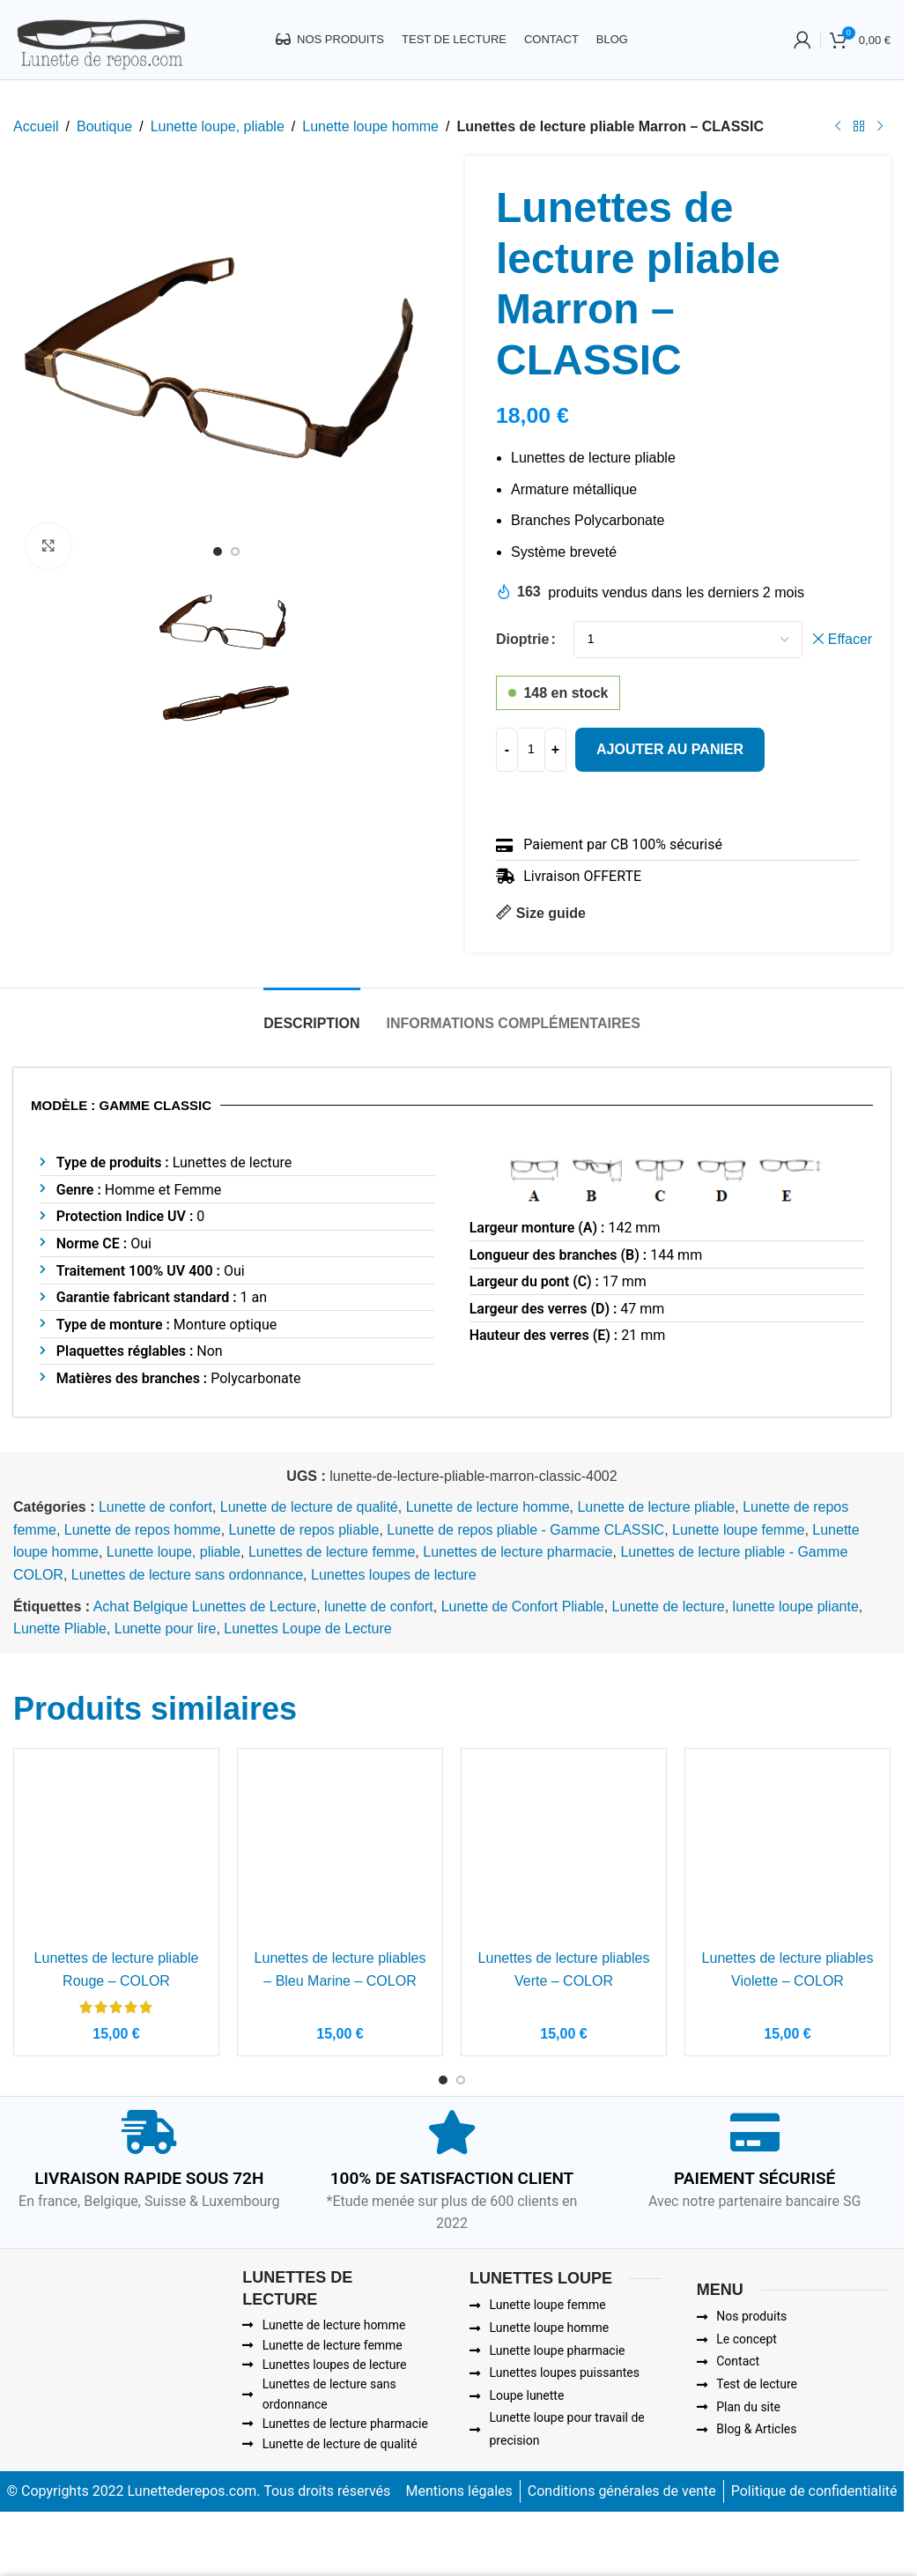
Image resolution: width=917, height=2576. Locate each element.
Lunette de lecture (668, 1606)
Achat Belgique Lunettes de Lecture (205, 1606)
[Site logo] (100, 38)
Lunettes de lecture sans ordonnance (187, 1574)
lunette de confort (378, 1606)
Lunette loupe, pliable (218, 126)
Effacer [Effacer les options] (850, 639)
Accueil (36, 126)
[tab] (311, 1014)
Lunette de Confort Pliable (522, 1606)
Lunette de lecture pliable (656, 1506)
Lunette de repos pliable (304, 1529)
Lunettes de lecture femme (331, 1551)
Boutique (104, 126)
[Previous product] (837, 126)
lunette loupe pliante (796, 1606)
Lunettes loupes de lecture (394, 1574)
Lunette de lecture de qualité (309, 1506)
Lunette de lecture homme (488, 1506)
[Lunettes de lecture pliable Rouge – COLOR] (116, 1851)
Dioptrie (522, 639)
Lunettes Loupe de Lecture (307, 1628)
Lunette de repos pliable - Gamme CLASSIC (525, 1529)
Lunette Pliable (60, 1628)
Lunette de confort (155, 1506)
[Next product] (880, 126)
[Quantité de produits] (531, 749)
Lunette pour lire (166, 1628)
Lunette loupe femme (738, 1529)
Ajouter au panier (669, 748)
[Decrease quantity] (507, 749)
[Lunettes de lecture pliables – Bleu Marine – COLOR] (340, 1851)
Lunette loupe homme (370, 126)
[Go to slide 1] (217, 556)
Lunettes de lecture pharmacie (517, 1551)
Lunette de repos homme (142, 1529)
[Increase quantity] (555, 749)
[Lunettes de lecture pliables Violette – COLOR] (787, 1851)
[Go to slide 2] (235, 556)
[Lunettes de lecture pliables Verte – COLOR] (564, 1851)
